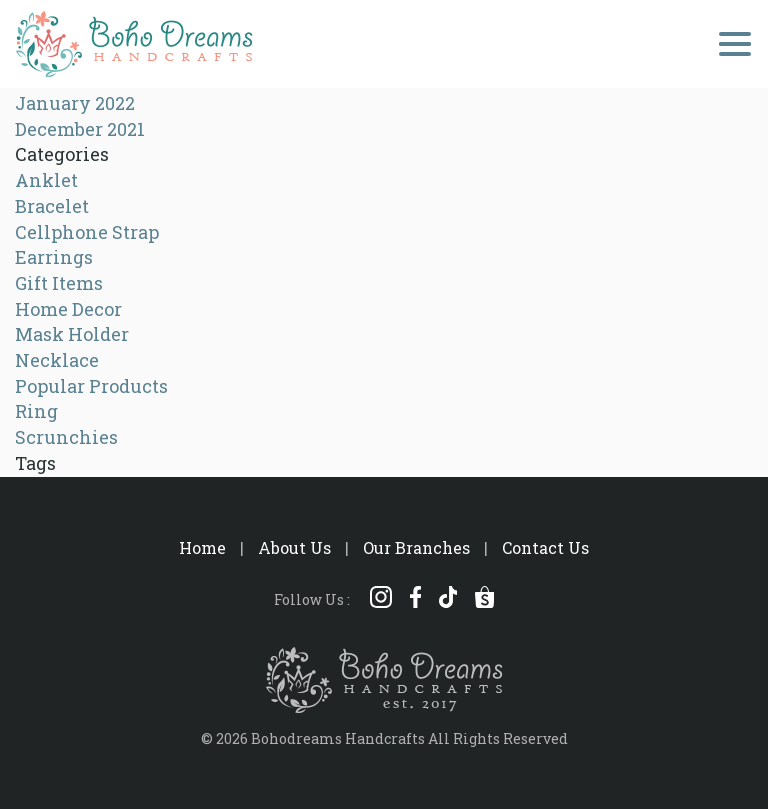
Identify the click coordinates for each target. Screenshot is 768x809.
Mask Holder (72, 334)
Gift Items (59, 283)
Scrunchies (66, 437)
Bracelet (52, 206)
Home (202, 547)
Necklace (57, 360)
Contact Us (545, 547)
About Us (294, 547)
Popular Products (91, 386)
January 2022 (75, 103)
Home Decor (68, 309)
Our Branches (416, 547)
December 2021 (80, 129)
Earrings (54, 257)
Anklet (46, 180)
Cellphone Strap (87, 232)
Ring (36, 411)
